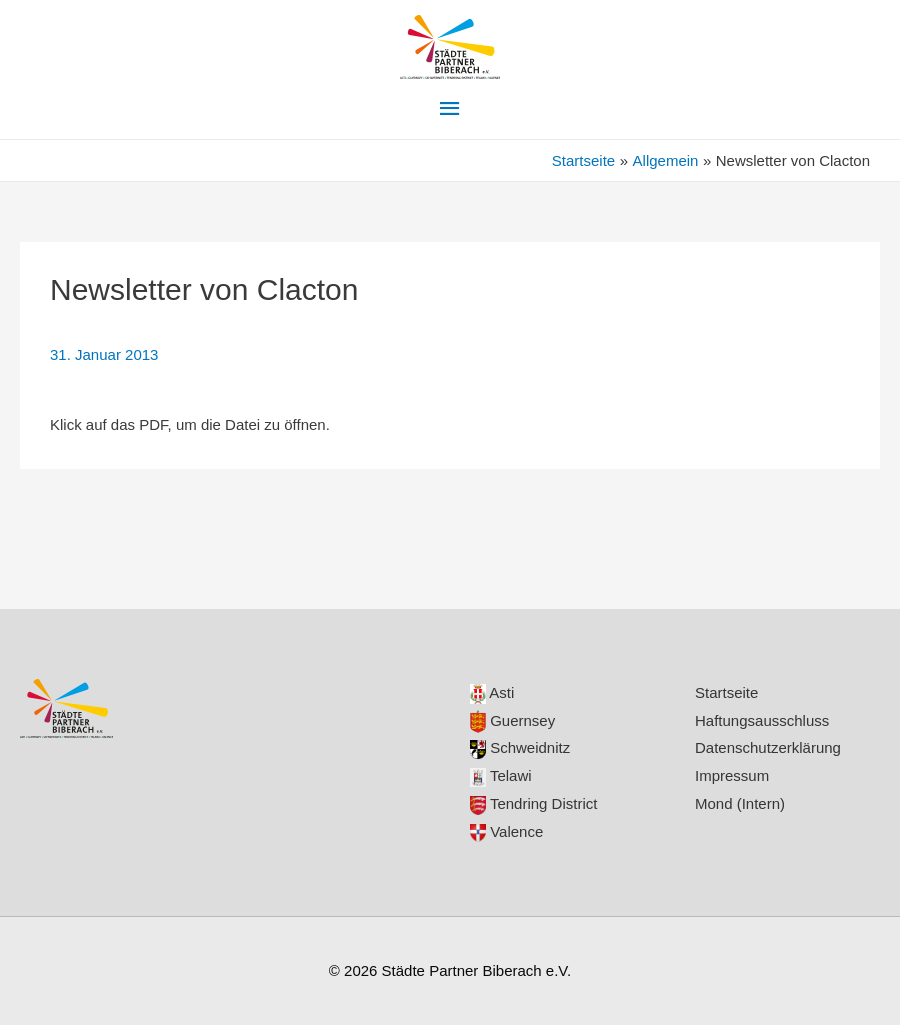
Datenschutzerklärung (768, 747)
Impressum (732, 775)
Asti (492, 692)
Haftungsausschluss (762, 720)
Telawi (501, 775)
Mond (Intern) (740, 803)
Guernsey (512, 720)
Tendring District (533, 803)
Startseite (726, 692)
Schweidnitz (520, 747)
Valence (506, 831)
